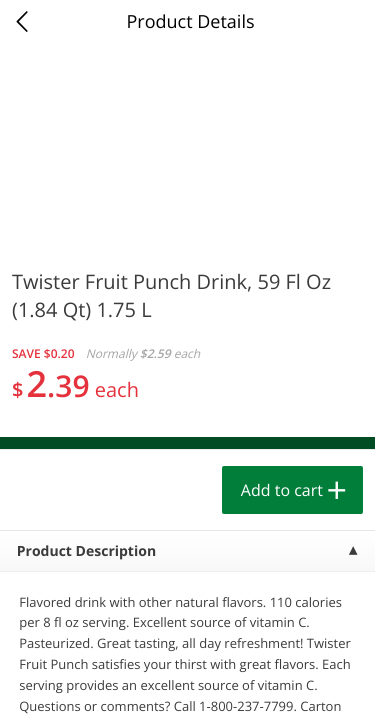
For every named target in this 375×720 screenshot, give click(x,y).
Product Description (86, 551)
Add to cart (282, 490)
